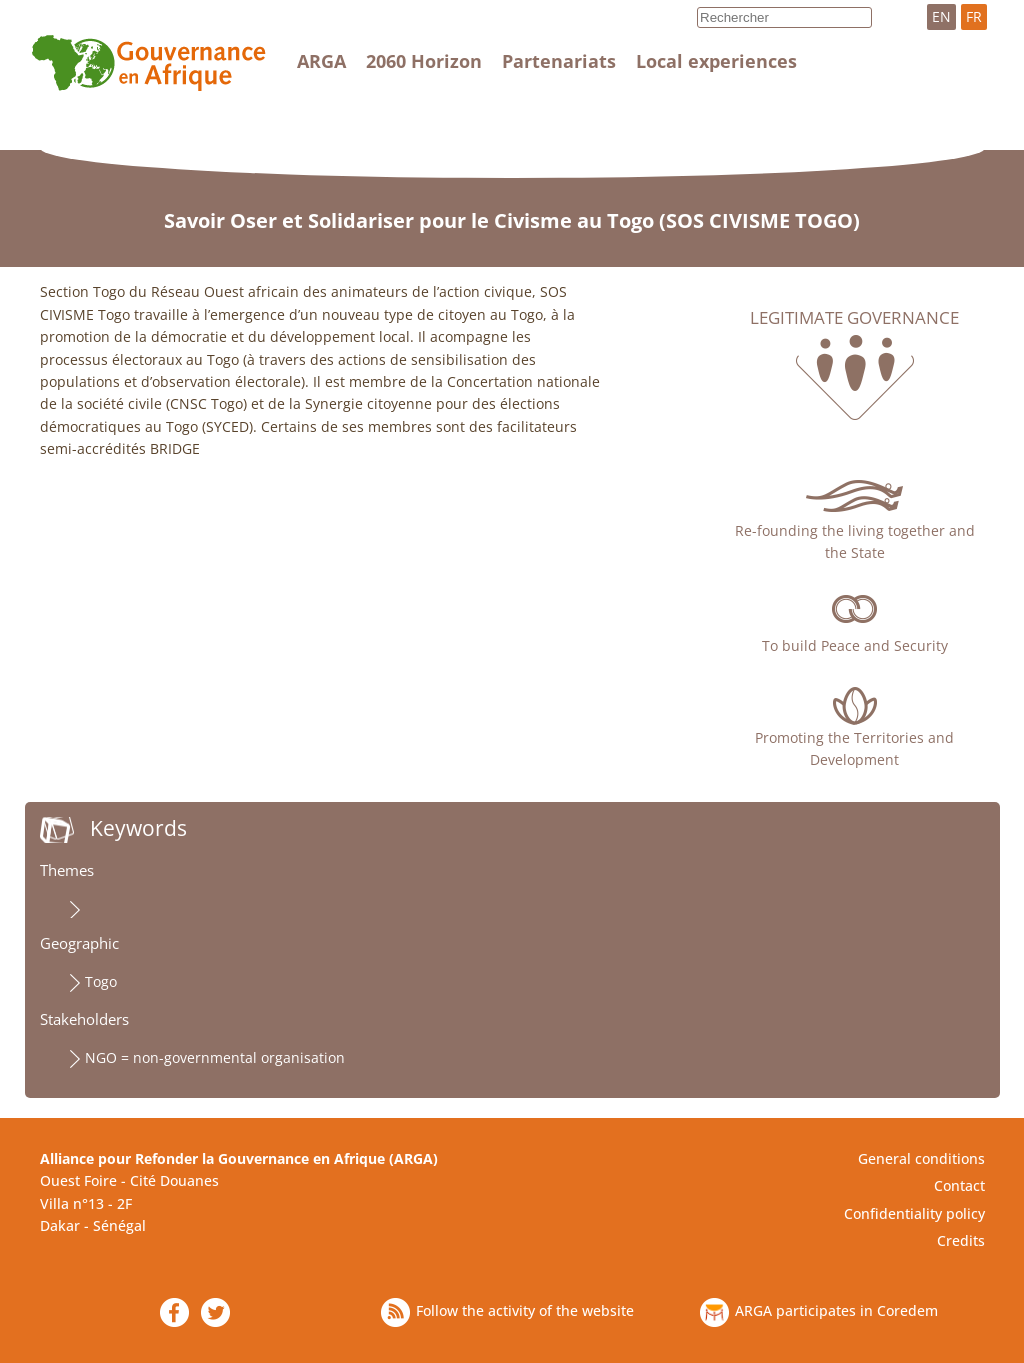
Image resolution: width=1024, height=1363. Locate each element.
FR (974, 16)
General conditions (921, 1158)
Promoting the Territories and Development (854, 748)
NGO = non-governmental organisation (215, 1057)
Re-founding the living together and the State (855, 541)
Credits (961, 1240)
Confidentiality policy (914, 1213)
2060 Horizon (424, 61)
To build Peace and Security (855, 645)
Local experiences (716, 61)
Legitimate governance (854, 318)
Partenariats (559, 61)
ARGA (321, 61)
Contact (959, 1185)
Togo (101, 981)
